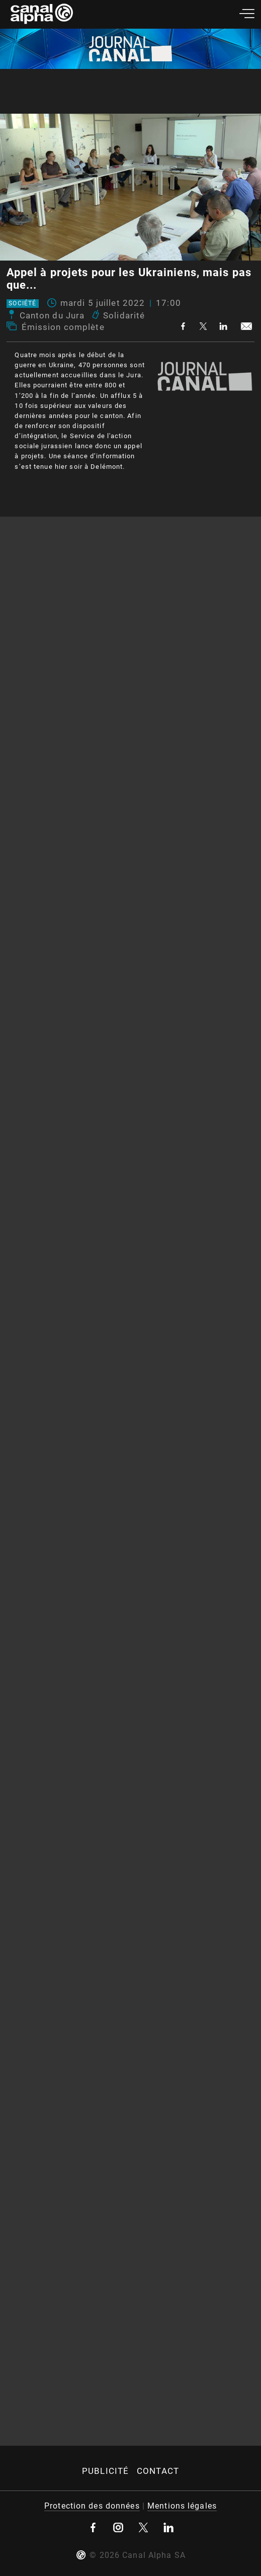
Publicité (105, 2471)
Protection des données (92, 2506)
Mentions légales (182, 2506)
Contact (158, 2471)
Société (22, 303)
